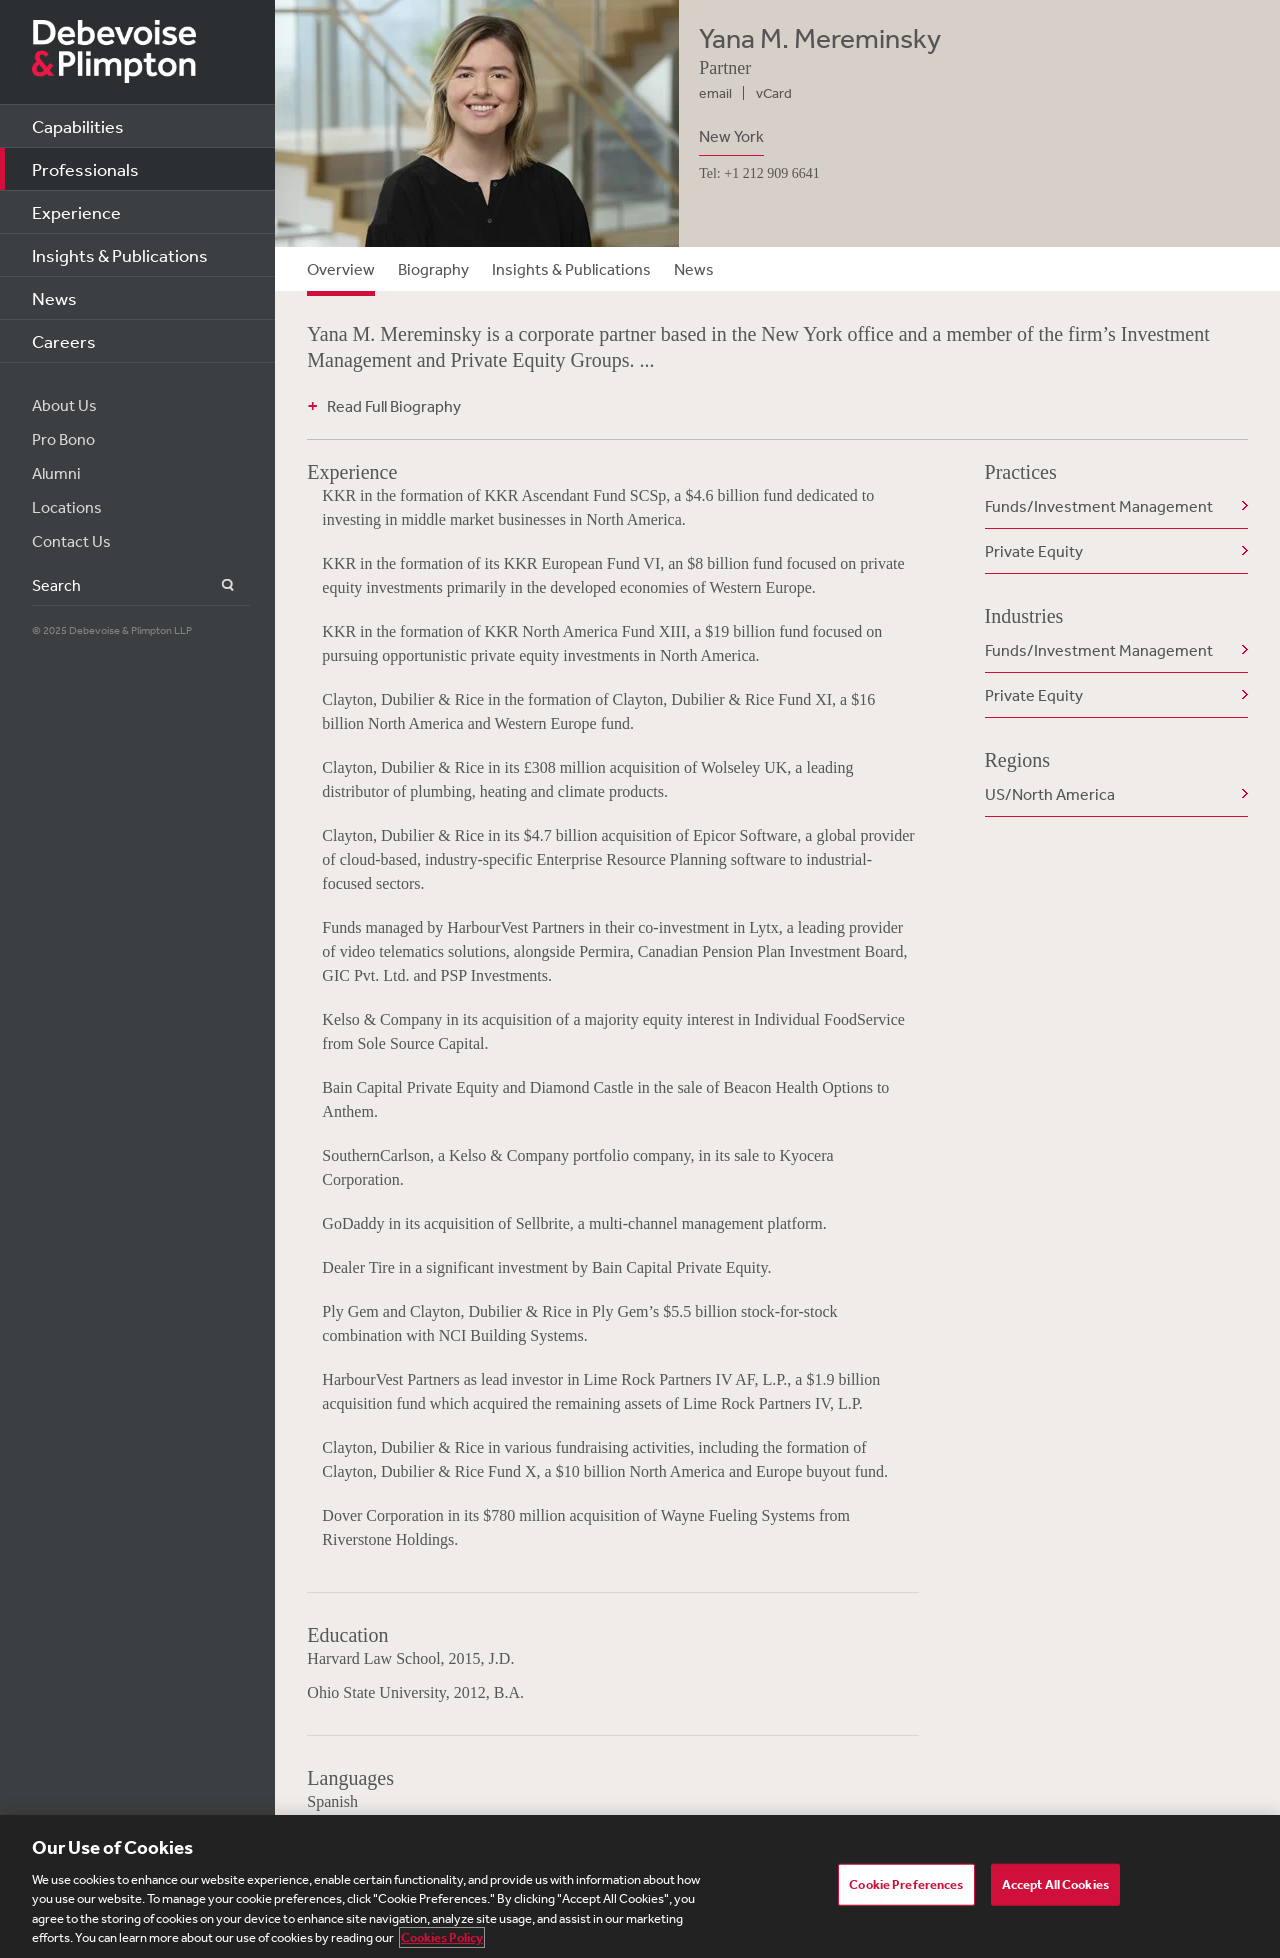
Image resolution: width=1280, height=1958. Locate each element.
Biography (433, 269)
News (54, 298)
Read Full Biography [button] (394, 406)
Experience (76, 212)
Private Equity (1034, 551)
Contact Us (71, 541)
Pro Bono (63, 439)
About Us (64, 405)
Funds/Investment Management (1099, 506)
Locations (67, 507)
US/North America (1050, 794)
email (715, 93)
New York (731, 136)
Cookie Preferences (906, 1884)
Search (216, 585)
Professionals (85, 169)
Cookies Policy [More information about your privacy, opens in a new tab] (442, 1937)
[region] (640, 1886)
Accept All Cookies (1055, 1884)
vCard (774, 93)
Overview (341, 269)
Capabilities (78, 126)
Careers (64, 341)
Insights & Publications (120, 255)
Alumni (56, 473)
